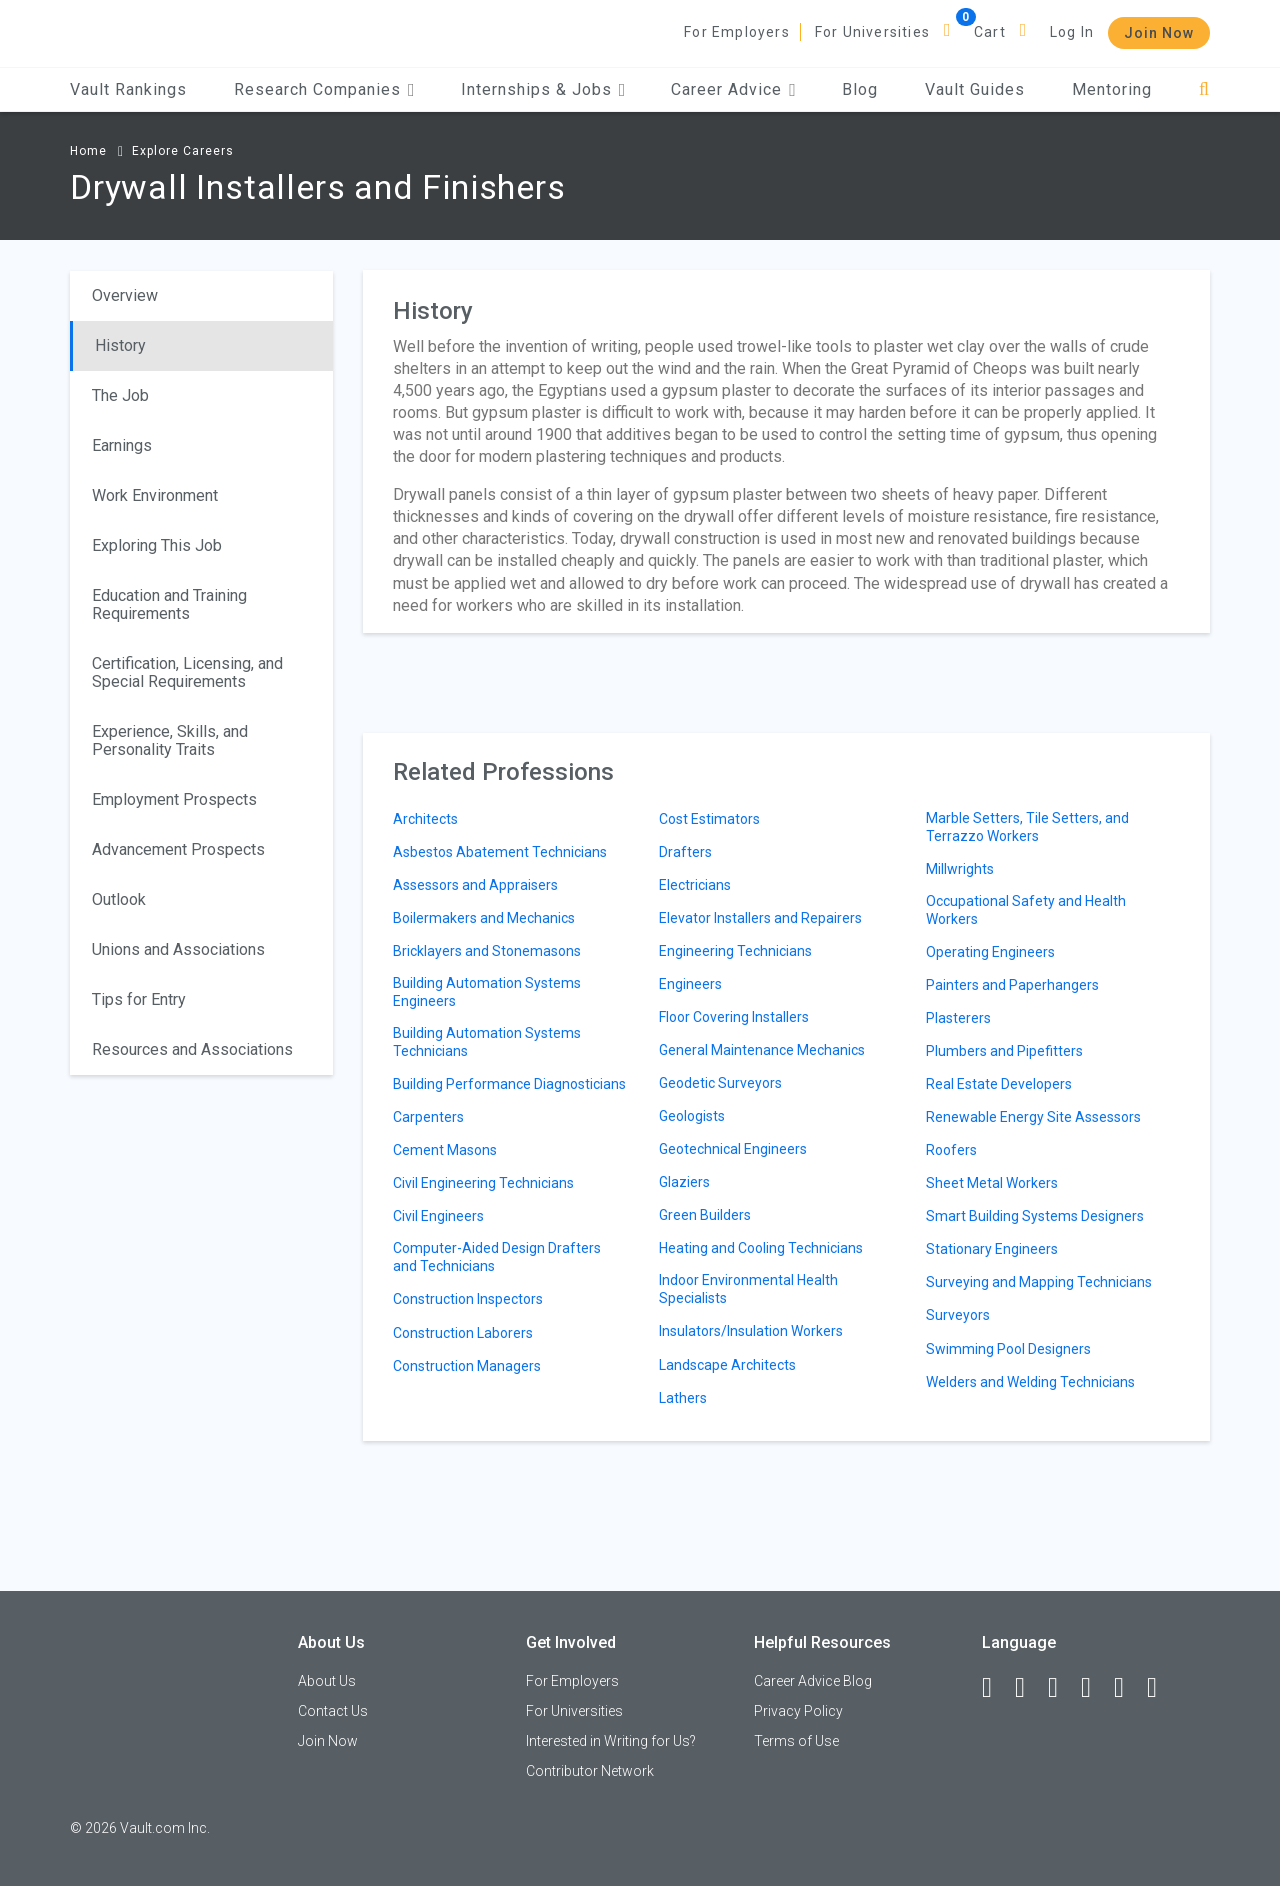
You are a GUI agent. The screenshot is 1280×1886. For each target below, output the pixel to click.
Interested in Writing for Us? (611, 1741)
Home (88, 151)
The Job (120, 395)
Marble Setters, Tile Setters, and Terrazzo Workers (1027, 827)
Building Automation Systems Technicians (487, 1042)
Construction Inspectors (468, 1299)
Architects (425, 819)
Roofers (951, 1150)
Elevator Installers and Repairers (760, 918)
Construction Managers (467, 1366)
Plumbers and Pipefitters (1004, 1051)
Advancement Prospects (178, 849)
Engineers (690, 984)
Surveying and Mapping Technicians (1039, 1282)
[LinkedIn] (1029, 1688)
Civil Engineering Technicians (483, 1183)
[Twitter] (1062, 1688)
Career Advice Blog (813, 1681)
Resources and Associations (192, 1049)
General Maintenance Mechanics (762, 1050)
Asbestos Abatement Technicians (500, 852)
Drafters (685, 852)
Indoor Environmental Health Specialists (748, 1289)
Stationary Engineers (992, 1249)
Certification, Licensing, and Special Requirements (187, 672)
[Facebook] (996, 1688)
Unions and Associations (178, 949)
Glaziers (684, 1182)
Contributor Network (590, 1771)
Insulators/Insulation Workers (751, 1331)
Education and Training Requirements (169, 604)
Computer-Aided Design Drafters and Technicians (497, 1257)
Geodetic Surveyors (720, 1083)
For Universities (872, 32)
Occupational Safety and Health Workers (1026, 910)
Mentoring (1112, 89)
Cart (990, 32)
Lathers (683, 1398)
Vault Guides (975, 89)
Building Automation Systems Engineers (487, 992)
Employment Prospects (174, 799)
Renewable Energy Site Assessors (1033, 1117)
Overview (125, 295)
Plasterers (958, 1018)
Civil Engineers (438, 1216)
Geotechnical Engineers (733, 1149)
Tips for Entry (139, 999)
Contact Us (333, 1711)
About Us (327, 1681)
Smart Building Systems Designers (1035, 1216)
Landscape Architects (727, 1365)
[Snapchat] (1161, 1688)
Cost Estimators (709, 819)
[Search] (1204, 89)
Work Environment (155, 495)
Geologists (692, 1116)
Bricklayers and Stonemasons (487, 951)
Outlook (119, 899)
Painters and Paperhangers (1012, 985)
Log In (1072, 32)
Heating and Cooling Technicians (761, 1248)
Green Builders (705, 1215)
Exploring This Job (157, 545)
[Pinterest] (1128, 1688)
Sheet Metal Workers (992, 1183)
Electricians (695, 885)
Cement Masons (445, 1150)
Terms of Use (796, 1741)
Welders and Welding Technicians (1030, 1382)
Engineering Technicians (735, 951)
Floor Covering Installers (734, 1017)
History (120, 345)
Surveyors (958, 1315)
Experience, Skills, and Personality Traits (170, 740)
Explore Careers (183, 151)
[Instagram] (1095, 1688)
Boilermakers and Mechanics (484, 918)
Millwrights (960, 869)
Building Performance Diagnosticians (509, 1084)
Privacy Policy (798, 1711)
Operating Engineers (990, 952)
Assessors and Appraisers (475, 885)
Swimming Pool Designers (1008, 1349)
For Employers (737, 32)
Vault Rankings (128, 89)
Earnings (122, 445)
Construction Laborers (463, 1333)
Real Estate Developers (999, 1084)
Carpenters (428, 1117)
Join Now (1159, 33)
